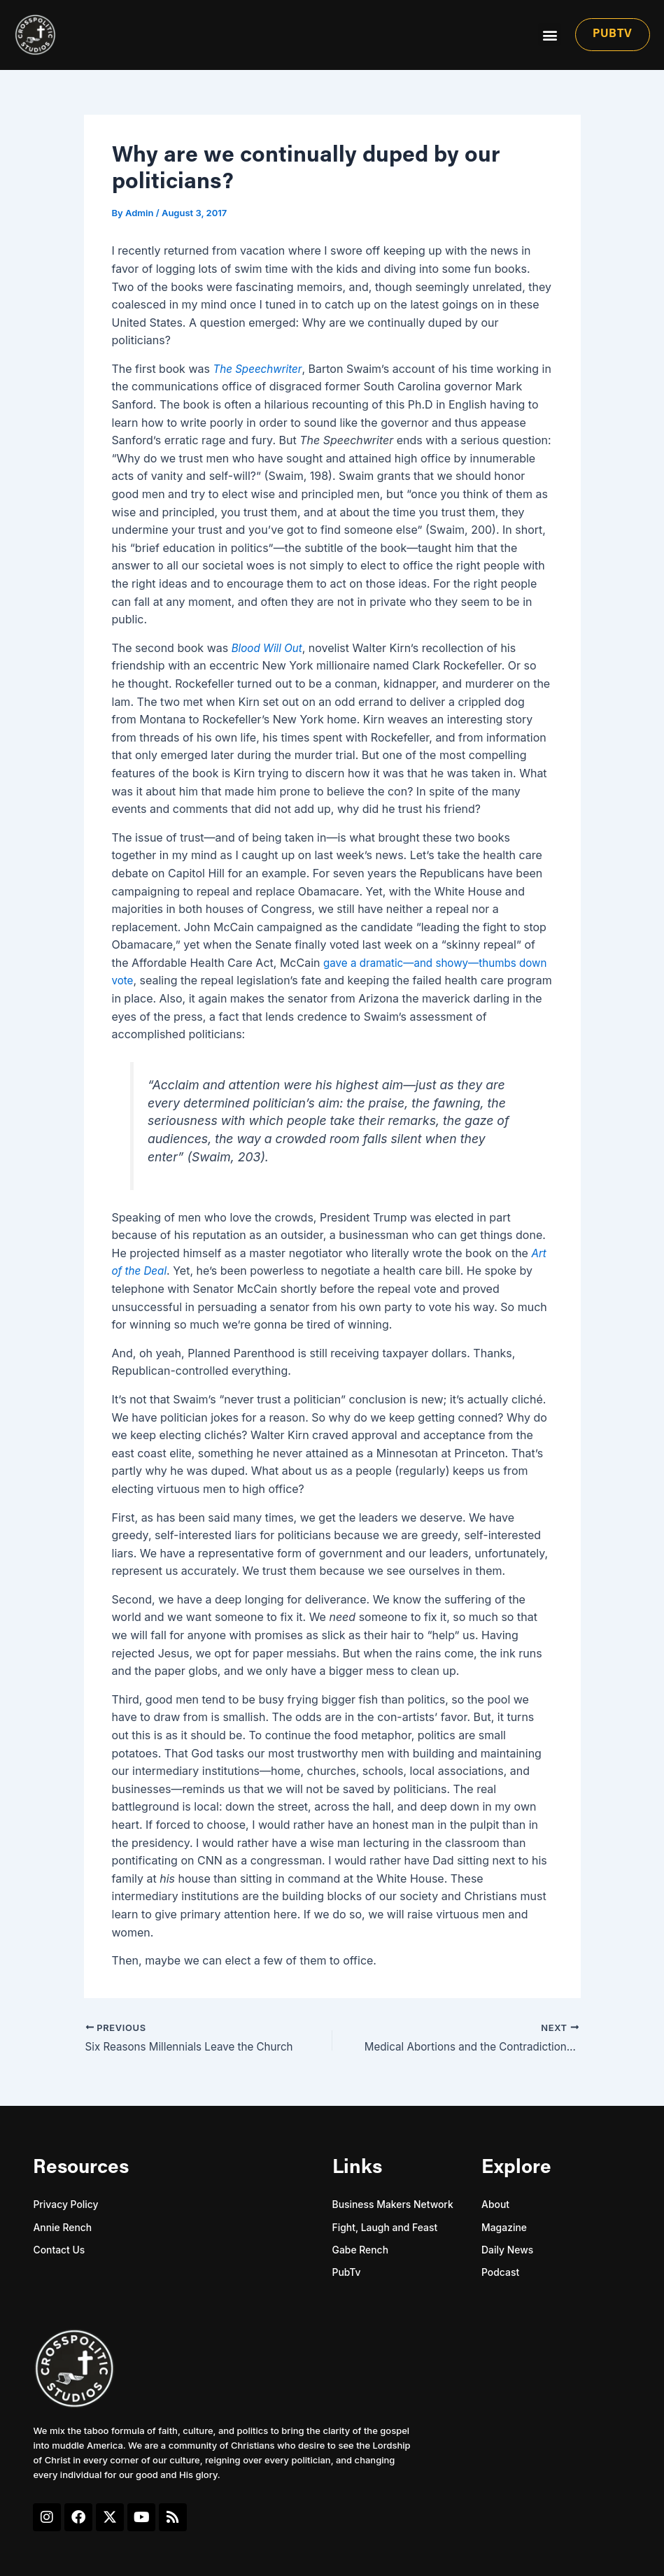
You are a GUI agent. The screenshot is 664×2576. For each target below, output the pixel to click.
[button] (549, 34)
